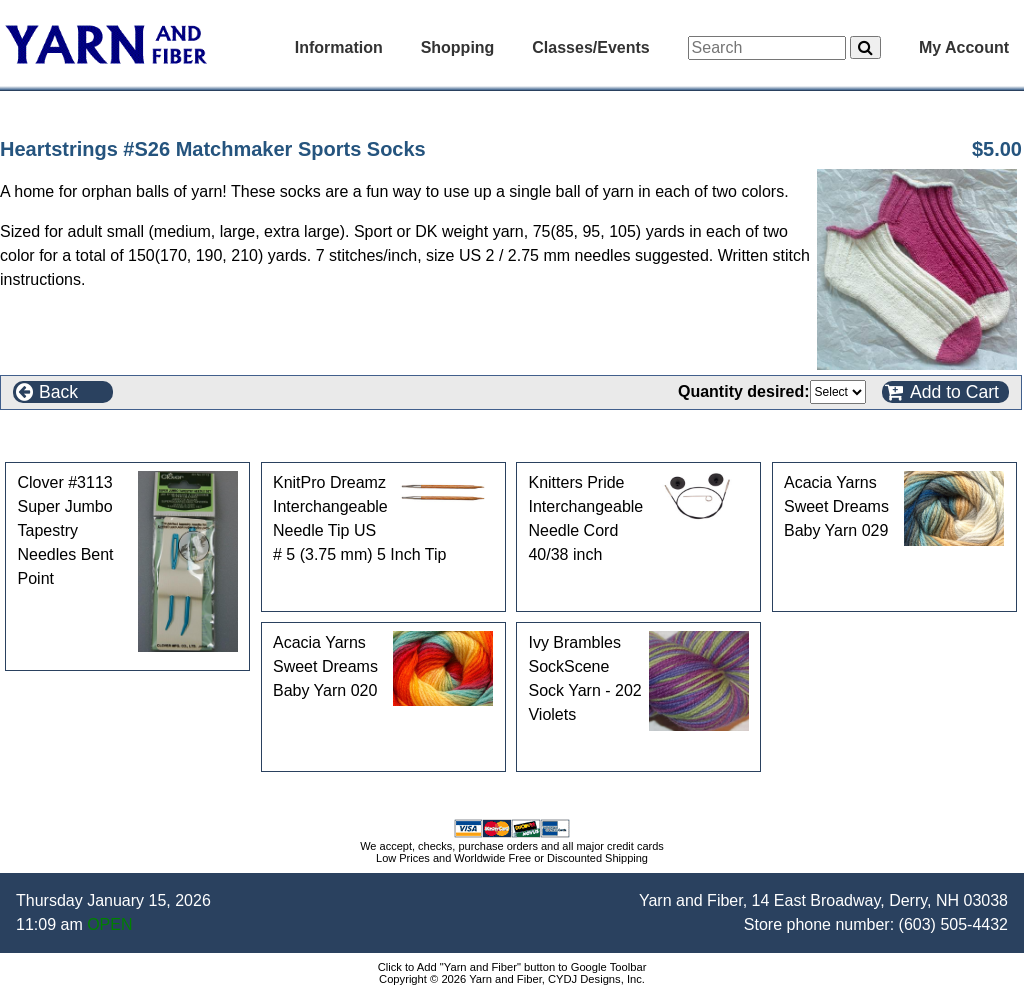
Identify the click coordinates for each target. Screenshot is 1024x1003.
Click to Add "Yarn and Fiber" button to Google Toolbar (512, 967)
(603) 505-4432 (953, 924)
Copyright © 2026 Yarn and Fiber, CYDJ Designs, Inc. (512, 979)
